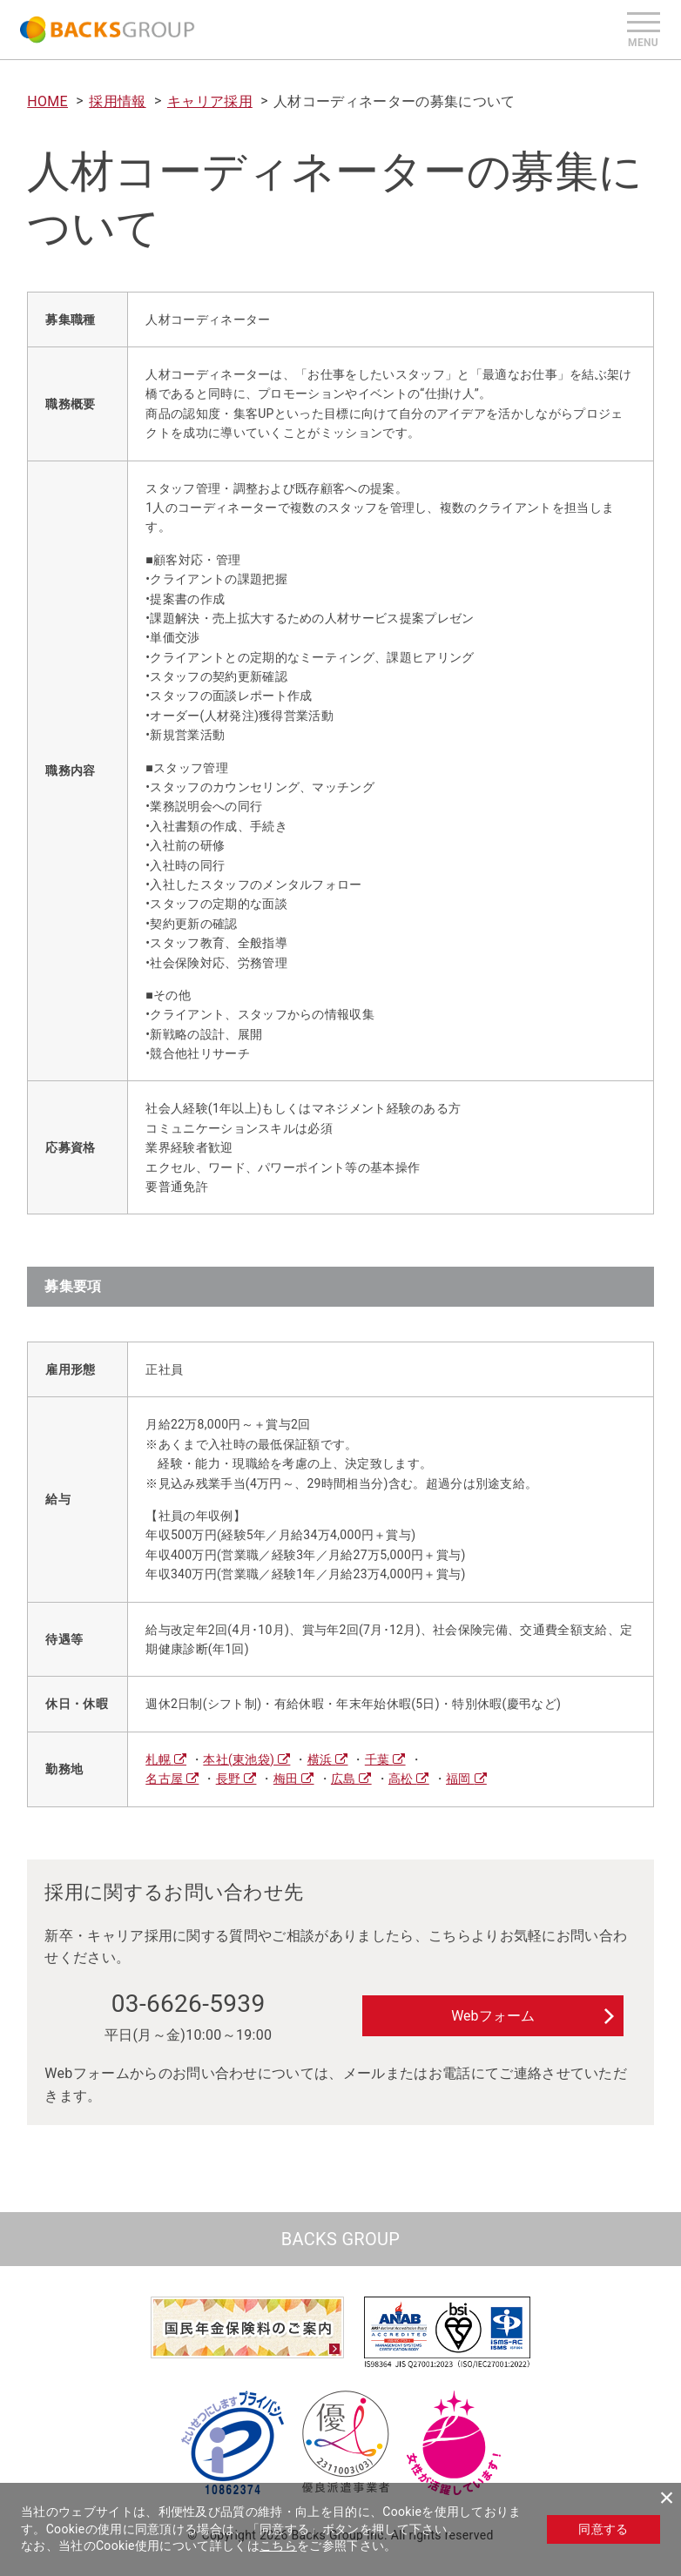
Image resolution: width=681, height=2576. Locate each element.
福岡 (460, 1779)
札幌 (159, 1759)
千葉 (379, 1759)
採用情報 (117, 101)
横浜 (321, 1759)
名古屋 (165, 1779)
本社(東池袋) (240, 1759)
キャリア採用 (210, 101)
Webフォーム (492, 2016)
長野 (230, 1779)
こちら (278, 2545)
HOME (47, 101)
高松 (402, 1779)
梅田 (287, 1779)
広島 (345, 1779)
